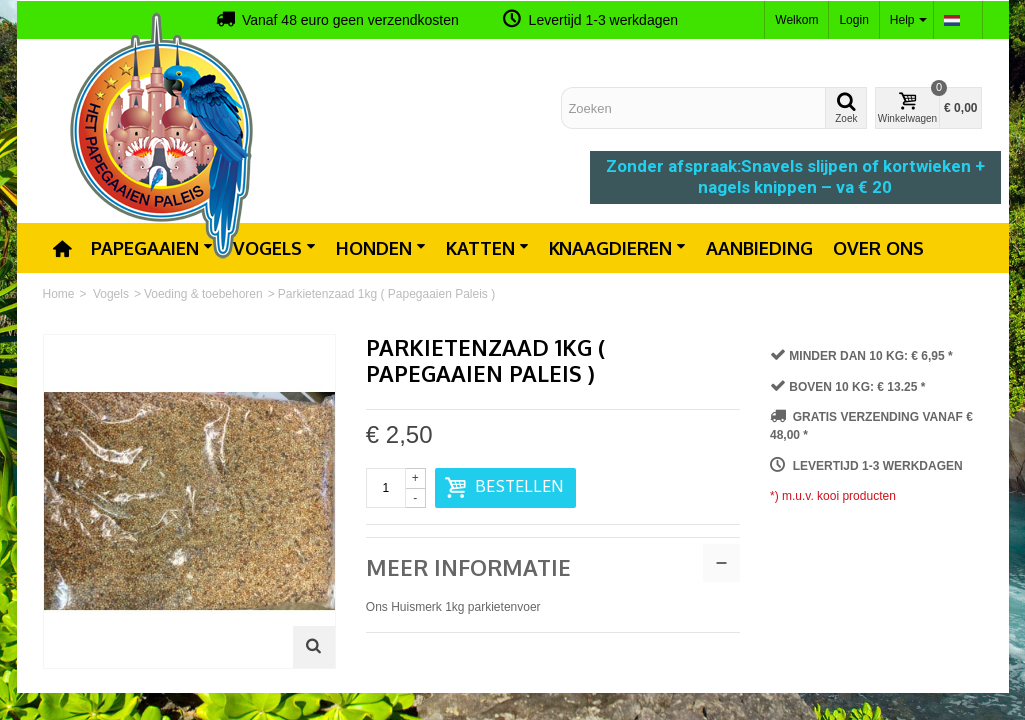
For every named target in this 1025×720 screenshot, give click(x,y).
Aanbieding (759, 248)
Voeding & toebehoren (203, 294)
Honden (381, 248)
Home (59, 294)
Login (853, 20)
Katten (487, 248)
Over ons (878, 248)
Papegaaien (152, 248)
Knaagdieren (617, 248)
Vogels (274, 248)
